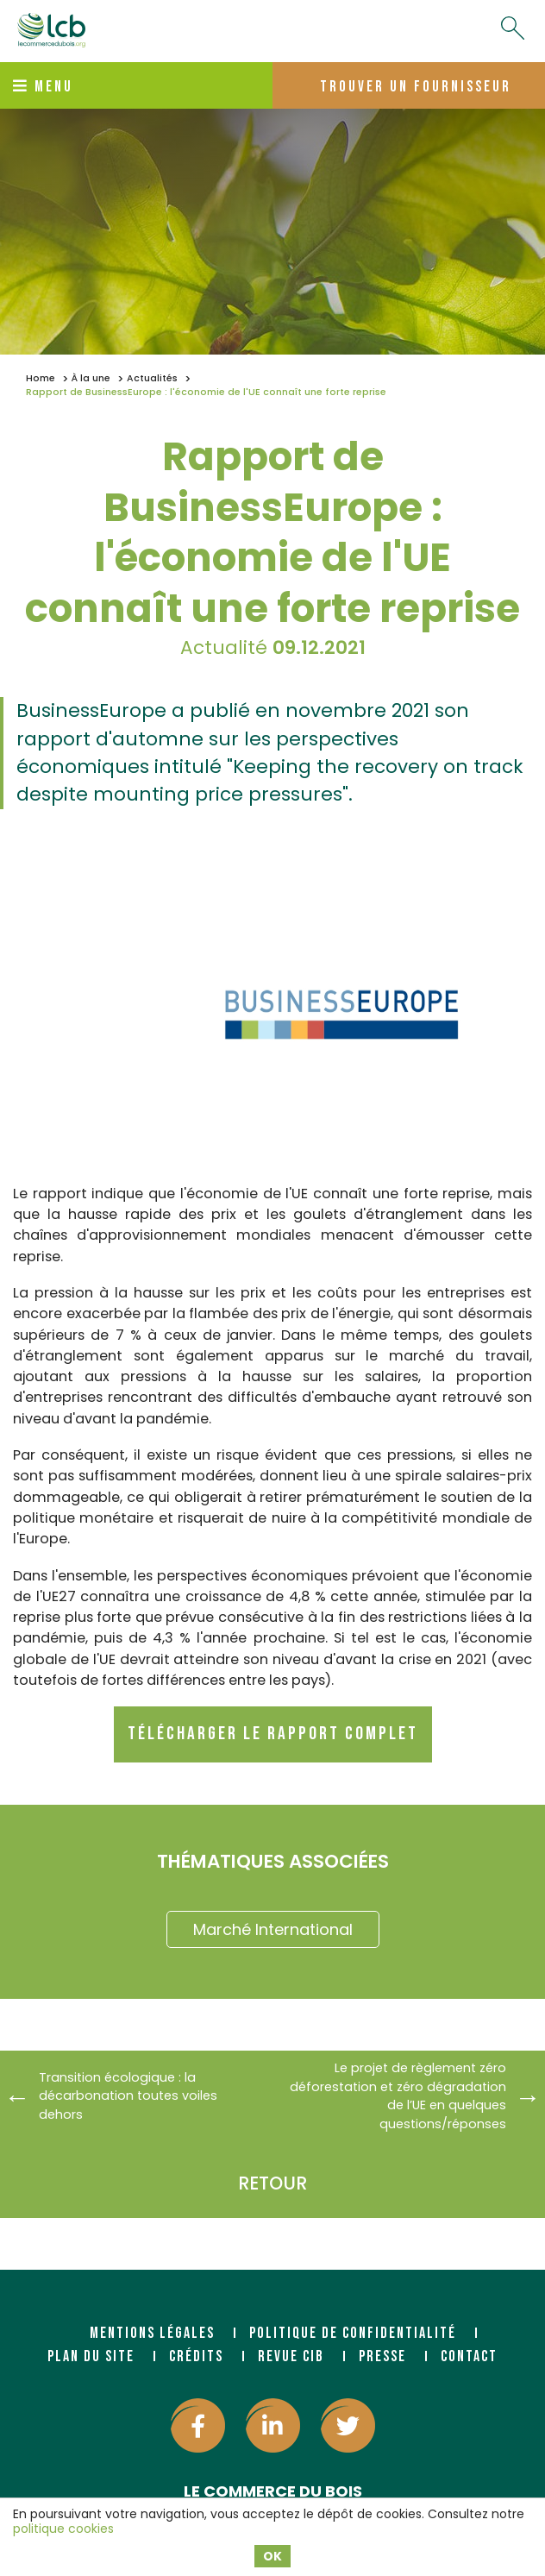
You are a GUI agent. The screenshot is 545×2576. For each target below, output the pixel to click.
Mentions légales (152, 2333)
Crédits (196, 2356)
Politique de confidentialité (352, 2333)
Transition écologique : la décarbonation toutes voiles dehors (128, 2096)
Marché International (273, 1929)
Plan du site (91, 2356)
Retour (272, 2183)
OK (272, 2556)
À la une (91, 378)
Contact (469, 2356)
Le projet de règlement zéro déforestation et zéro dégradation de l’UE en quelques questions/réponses (398, 2096)
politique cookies (63, 2528)
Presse (382, 2356)
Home (40, 378)
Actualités (152, 378)
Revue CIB (291, 2356)
